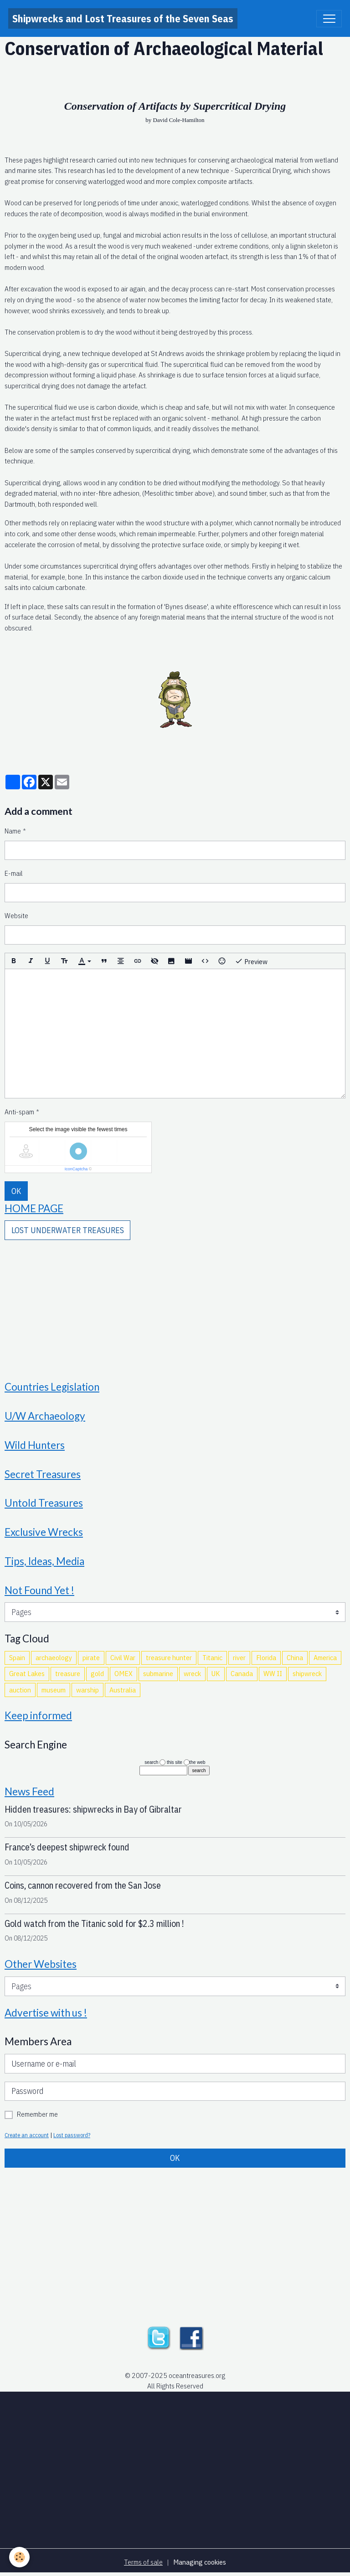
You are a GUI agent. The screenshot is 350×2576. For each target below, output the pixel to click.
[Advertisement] (175, 1304)
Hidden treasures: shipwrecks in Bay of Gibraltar (93, 1809)
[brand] (122, 18)
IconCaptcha (76, 1169)
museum (53, 1689)
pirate (91, 1657)
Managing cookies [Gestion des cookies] (199, 2561)
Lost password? (71, 2135)
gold (97, 1673)
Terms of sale (143, 2561)
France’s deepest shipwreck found (67, 1847)
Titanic (212, 1657)
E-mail (14, 873)
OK (16, 1191)
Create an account (27, 2135)
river (239, 1657)
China (295, 1657)
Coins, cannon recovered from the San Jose (83, 1885)
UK (215, 1673)
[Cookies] (19, 2557)
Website (16, 915)
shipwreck (307, 1673)
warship (87, 1689)
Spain (17, 1657)
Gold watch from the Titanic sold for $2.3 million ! (94, 1923)
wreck (192, 1673)
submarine (158, 1673)
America (325, 1657)
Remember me (37, 2114)
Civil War (122, 1657)
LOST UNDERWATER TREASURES (67, 1230)
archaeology (54, 1657)
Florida (266, 1657)
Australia (122, 1689)
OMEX (123, 1673)
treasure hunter (169, 1657)
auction (20, 1689)
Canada (242, 1673)
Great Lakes (27, 1673)
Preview (251, 961)
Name (13, 830)
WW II (272, 1673)
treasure (67, 1673)
